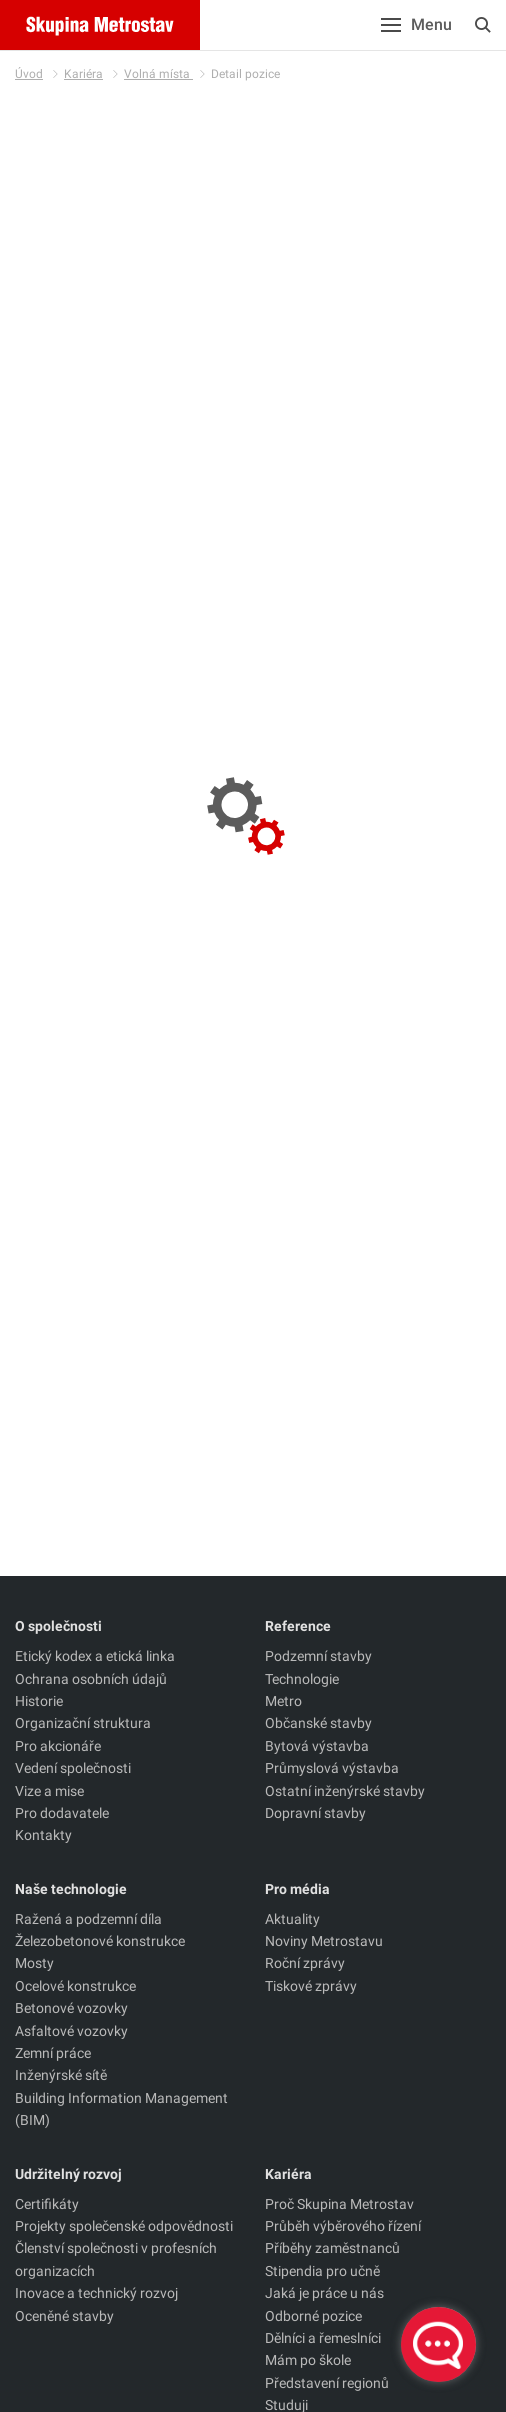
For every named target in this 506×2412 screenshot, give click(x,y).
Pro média (297, 1889)
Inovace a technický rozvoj (96, 2293)
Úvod (29, 74)
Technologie (302, 1679)
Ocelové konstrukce (75, 1986)
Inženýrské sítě (61, 2075)
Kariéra (83, 74)
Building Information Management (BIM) (121, 2109)
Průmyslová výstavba (332, 1768)
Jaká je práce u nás (324, 2293)
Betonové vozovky (71, 2008)
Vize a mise (49, 1791)
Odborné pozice (313, 2316)
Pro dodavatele (62, 1813)
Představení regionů (327, 2383)
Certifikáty (47, 2204)
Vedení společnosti (73, 1768)
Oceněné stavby (64, 2316)
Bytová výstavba (317, 1746)
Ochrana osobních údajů (91, 1679)
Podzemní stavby (318, 1656)
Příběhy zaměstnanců (332, 2248)
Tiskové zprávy (311, 1986)
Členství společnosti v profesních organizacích (116, 2259)
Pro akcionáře (58, 1746)
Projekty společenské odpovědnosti (124, 2226)
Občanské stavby (318, 1723)
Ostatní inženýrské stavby (345, 1791)
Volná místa (158, 74)
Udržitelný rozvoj (68, 2174)
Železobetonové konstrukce (100, 1941)
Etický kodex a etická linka (95, 1656)
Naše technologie (71, 1889)
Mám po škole (308, 2360)
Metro (283, 1701)
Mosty (34, 1963)
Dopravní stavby (315, 1813)
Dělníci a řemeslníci (323, 2338)
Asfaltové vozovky (71, 2031)
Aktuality (292, 1919)
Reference (298, 1626)
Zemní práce (53, 2053)
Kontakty (43, 1835)
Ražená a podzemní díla (88, 1919)
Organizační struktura (83, 1723)
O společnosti (58, 1626)
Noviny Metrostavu (324, 1941)
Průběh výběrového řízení (343, 2226)
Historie (39, 1701)
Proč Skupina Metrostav (339, 2204)
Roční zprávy (305, 1963)
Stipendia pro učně (322, 2271)
